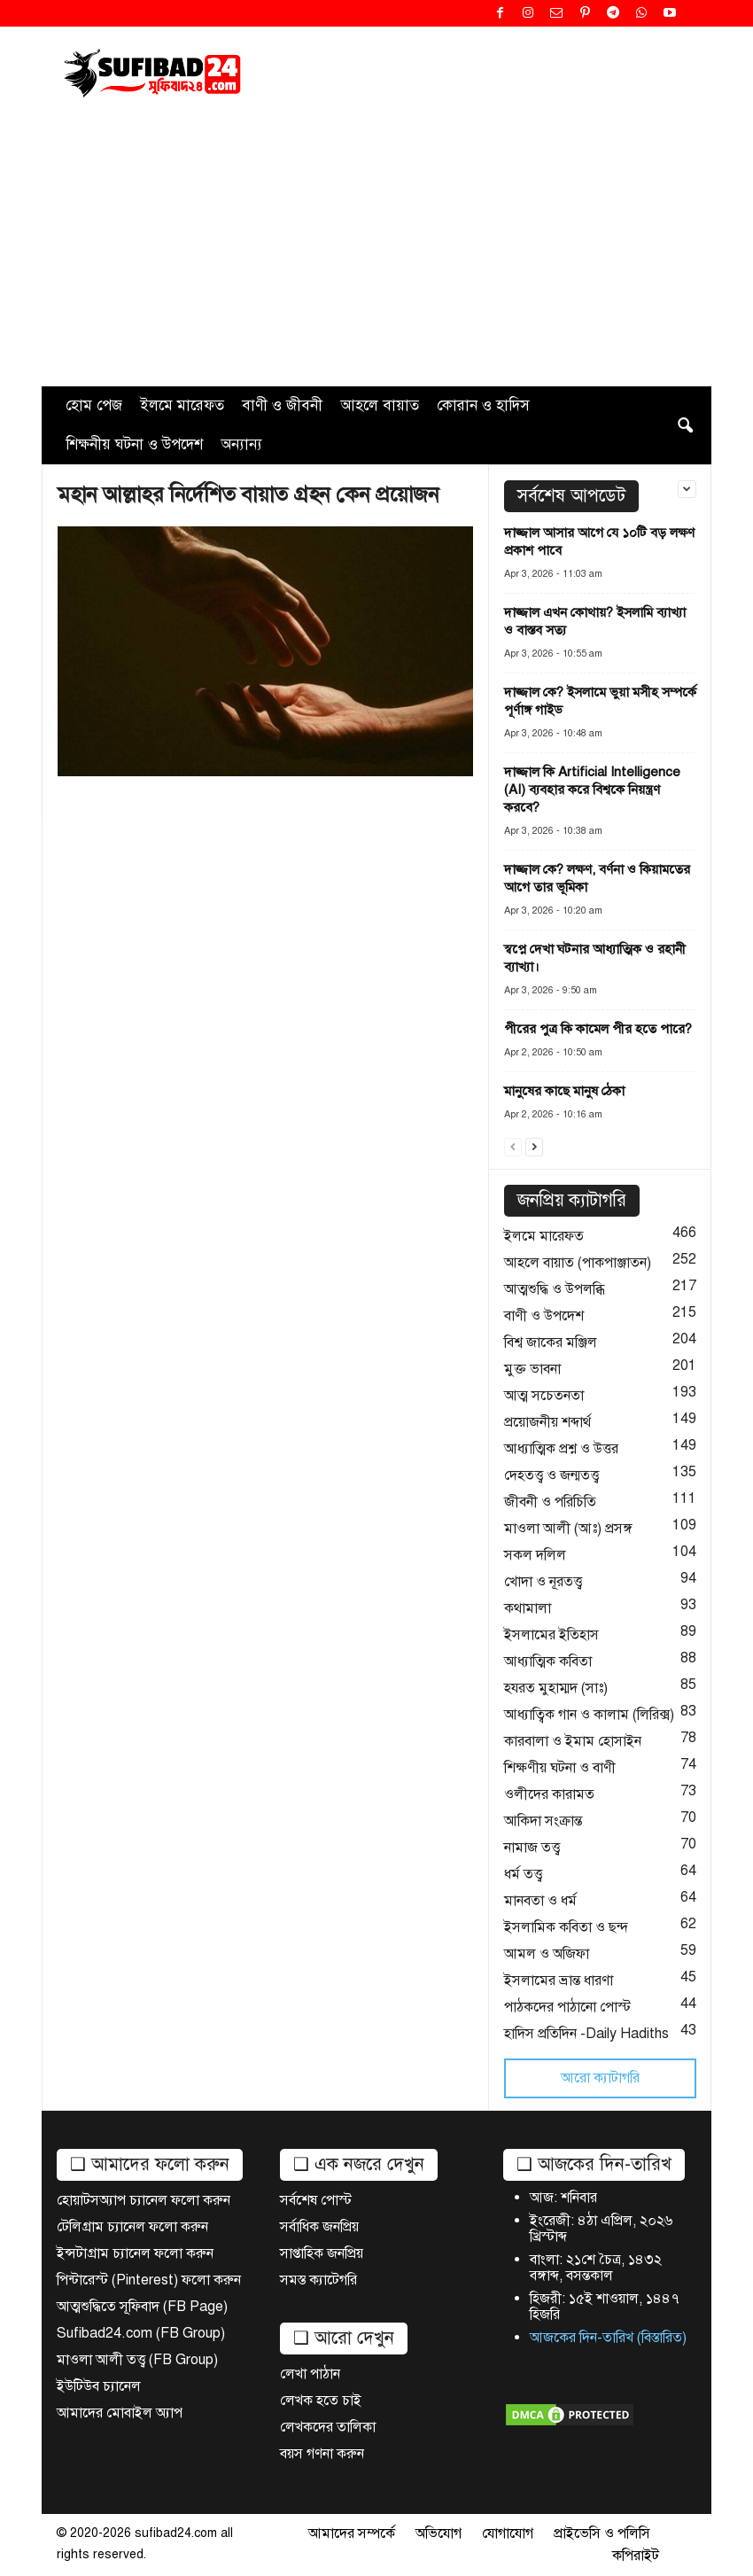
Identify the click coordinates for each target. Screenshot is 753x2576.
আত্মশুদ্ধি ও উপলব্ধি (554, 1289)
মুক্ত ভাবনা (532, 1369)
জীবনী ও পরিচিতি (550, 1502)
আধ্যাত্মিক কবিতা (548, 1661)
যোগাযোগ (507, 2533)
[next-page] (534, 1145)
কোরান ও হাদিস (483, 405)
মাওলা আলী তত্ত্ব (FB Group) (137, 2360)
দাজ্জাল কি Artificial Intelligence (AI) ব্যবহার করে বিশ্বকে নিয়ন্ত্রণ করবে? (592, 789)
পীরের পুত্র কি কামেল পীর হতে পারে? (598, 1029)
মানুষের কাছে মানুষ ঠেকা (564, 1091)
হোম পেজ (94, 405)
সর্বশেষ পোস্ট (316, 2200)
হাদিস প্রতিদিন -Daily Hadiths (586, 2034)
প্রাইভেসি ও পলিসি (602, 2533)
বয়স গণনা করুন (322, 2454)
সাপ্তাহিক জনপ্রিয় (321, 2253)
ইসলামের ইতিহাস (551, 1635)
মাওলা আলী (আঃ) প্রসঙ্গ (568, 1528)
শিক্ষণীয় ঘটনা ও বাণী (560, 1768)
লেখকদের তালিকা (328, 2427)
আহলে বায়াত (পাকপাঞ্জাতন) (577, 1263)
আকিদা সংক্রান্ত (543, 1821)
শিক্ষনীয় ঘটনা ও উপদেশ (134, 444)
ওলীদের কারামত (549, 1794)
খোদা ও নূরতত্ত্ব (543, 1582)
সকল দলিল (535, 1555)
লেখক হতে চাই (320, 2400)
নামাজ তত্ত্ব (532, 1847)
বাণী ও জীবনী (282, 405)
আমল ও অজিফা (546, 1954)
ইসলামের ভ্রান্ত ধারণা (558, 1980)
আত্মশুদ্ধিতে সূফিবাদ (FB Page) (142, 2306)
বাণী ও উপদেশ (544, 1316)
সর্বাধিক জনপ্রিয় (319, 2227)
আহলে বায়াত (379, 405)
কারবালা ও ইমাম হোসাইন (572, 1741)
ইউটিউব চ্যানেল (99, 2386)
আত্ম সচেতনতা (544, 1396)
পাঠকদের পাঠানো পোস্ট (567, 2007)
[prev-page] (513, 1145)
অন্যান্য (241, 444)
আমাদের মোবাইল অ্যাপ (119, 2413)
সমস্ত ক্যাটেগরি (318, 2280)
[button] (684, 425)
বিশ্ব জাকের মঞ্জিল (550, 1342)
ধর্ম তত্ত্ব (523, 1874)
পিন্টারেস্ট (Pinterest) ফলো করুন (149, 2280)
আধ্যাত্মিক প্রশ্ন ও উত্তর (561, 1449)
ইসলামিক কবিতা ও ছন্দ (566, 1927)
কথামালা (527, 1608)
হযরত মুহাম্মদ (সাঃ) (556, 1688)
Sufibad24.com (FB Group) (141, 2333)
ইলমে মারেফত (182, 405)
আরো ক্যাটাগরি (600, 2078)
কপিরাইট (635, 2555)
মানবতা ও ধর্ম (540, 1901)
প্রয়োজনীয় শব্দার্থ (547, 1422)
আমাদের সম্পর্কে (351, 2533)
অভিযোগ (438, 2533)
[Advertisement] (376, 253)
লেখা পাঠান (310, 2374)
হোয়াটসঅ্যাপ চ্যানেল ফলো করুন (143, 2200)
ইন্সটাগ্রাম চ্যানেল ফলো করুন (135, 2253)
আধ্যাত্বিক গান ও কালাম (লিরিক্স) (589, 1715)
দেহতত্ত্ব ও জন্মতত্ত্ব (551, 1475)
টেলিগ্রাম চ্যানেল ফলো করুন (132, 2227)
